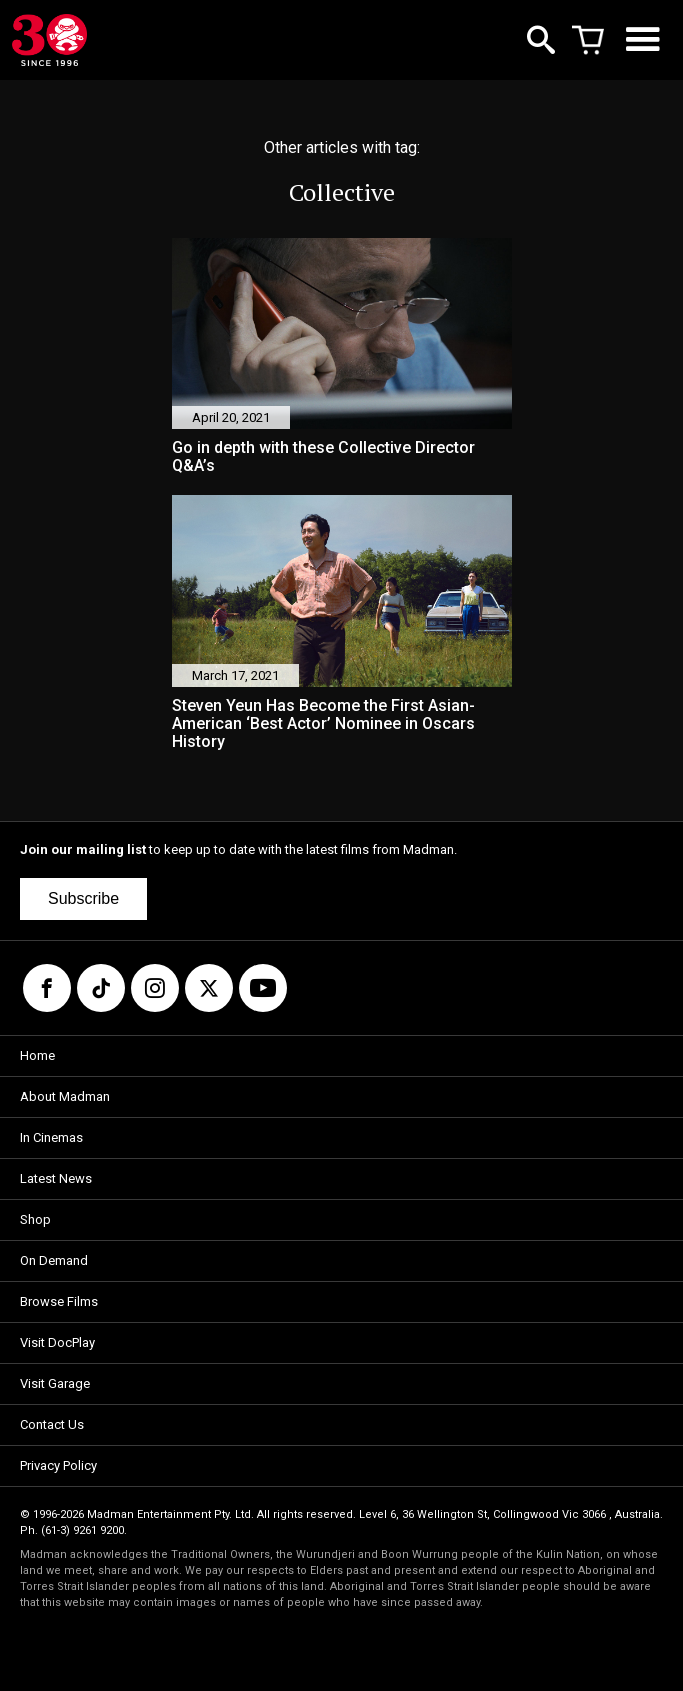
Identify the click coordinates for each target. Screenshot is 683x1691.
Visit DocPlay (57, 1342)
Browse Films (59, 1301)
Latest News (56, 1178)
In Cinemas (51, 1137)
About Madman (65, 1096)
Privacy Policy (58, 1465)
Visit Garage (55, 1383)
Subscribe (83, 898)
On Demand (54, 1260)
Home (37, 1055)
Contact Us (52, 1424)
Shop (35, 1219)
